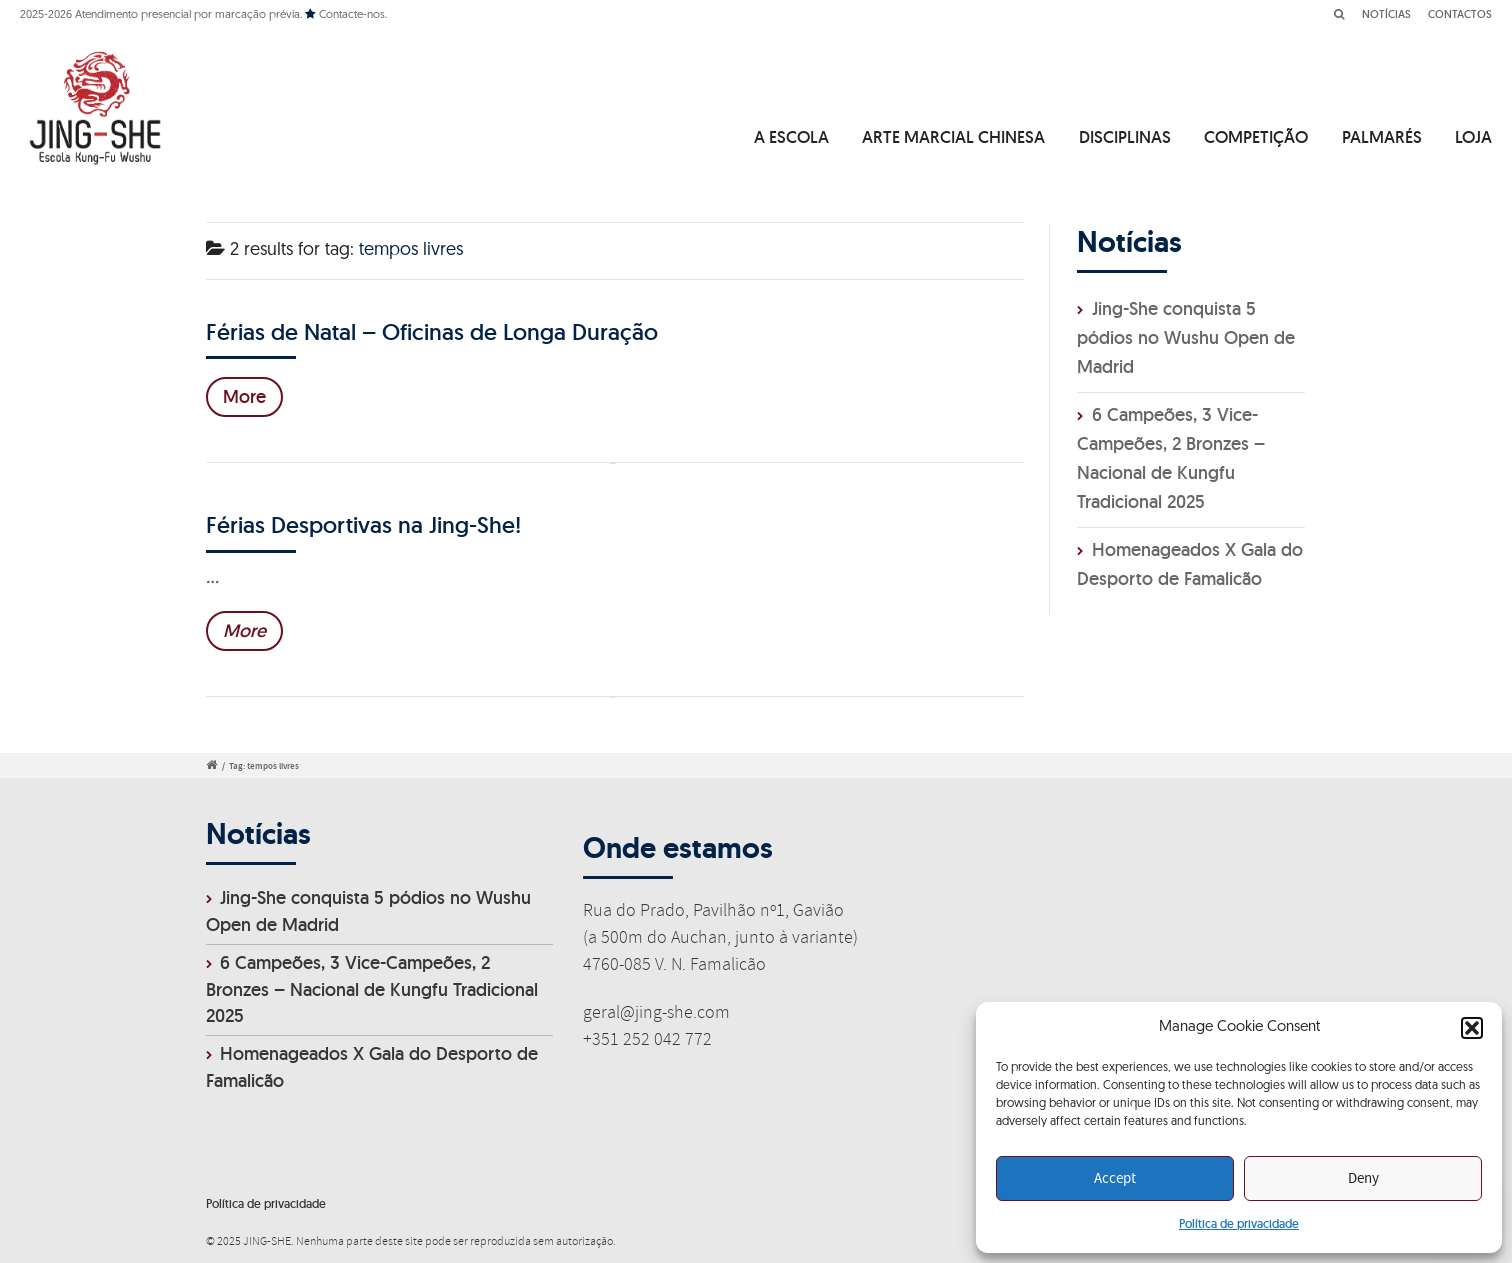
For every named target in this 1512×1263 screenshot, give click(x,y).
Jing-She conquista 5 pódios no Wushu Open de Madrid (1186, 337)
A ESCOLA (791, 137)
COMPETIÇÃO (1256, 137)
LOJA (1473, 137)
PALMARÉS (1382, 137)
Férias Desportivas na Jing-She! (363, 524)
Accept (1115, 1179)
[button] (1472, 1028)
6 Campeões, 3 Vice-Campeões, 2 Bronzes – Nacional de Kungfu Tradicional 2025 (372, 989)
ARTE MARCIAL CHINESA (953, 137)
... (212, 576)
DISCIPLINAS (1125, 137)
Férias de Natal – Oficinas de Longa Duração (432, 331)
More (244, 396)
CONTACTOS (1460, 14)
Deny (1363, 1179)
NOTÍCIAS (1386, 14)
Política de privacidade (1239, 1223)
